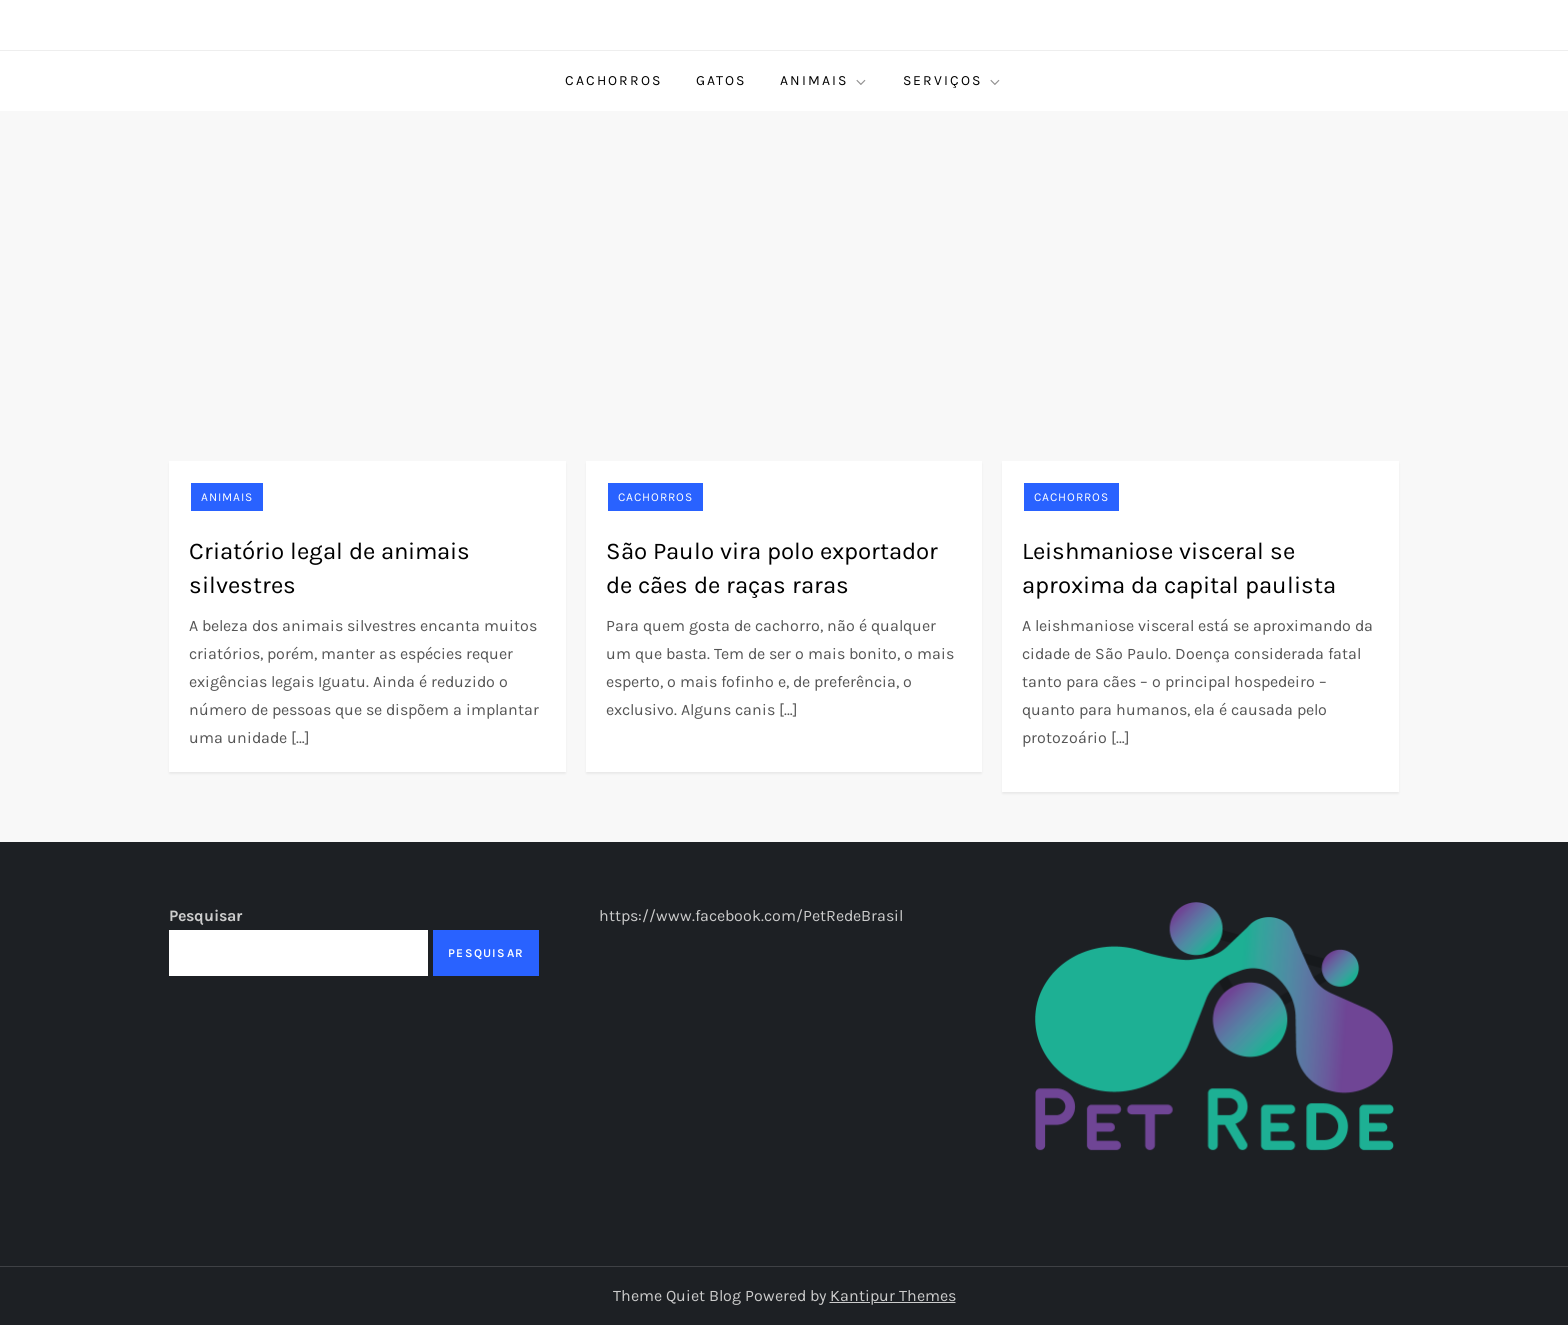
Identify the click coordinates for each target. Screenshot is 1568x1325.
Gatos (721, 80)
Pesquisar (205, 915)
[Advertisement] (784, 261)
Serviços (953, 81)
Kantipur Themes (893, 1295)
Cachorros (613, 80)
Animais (824, 81)
